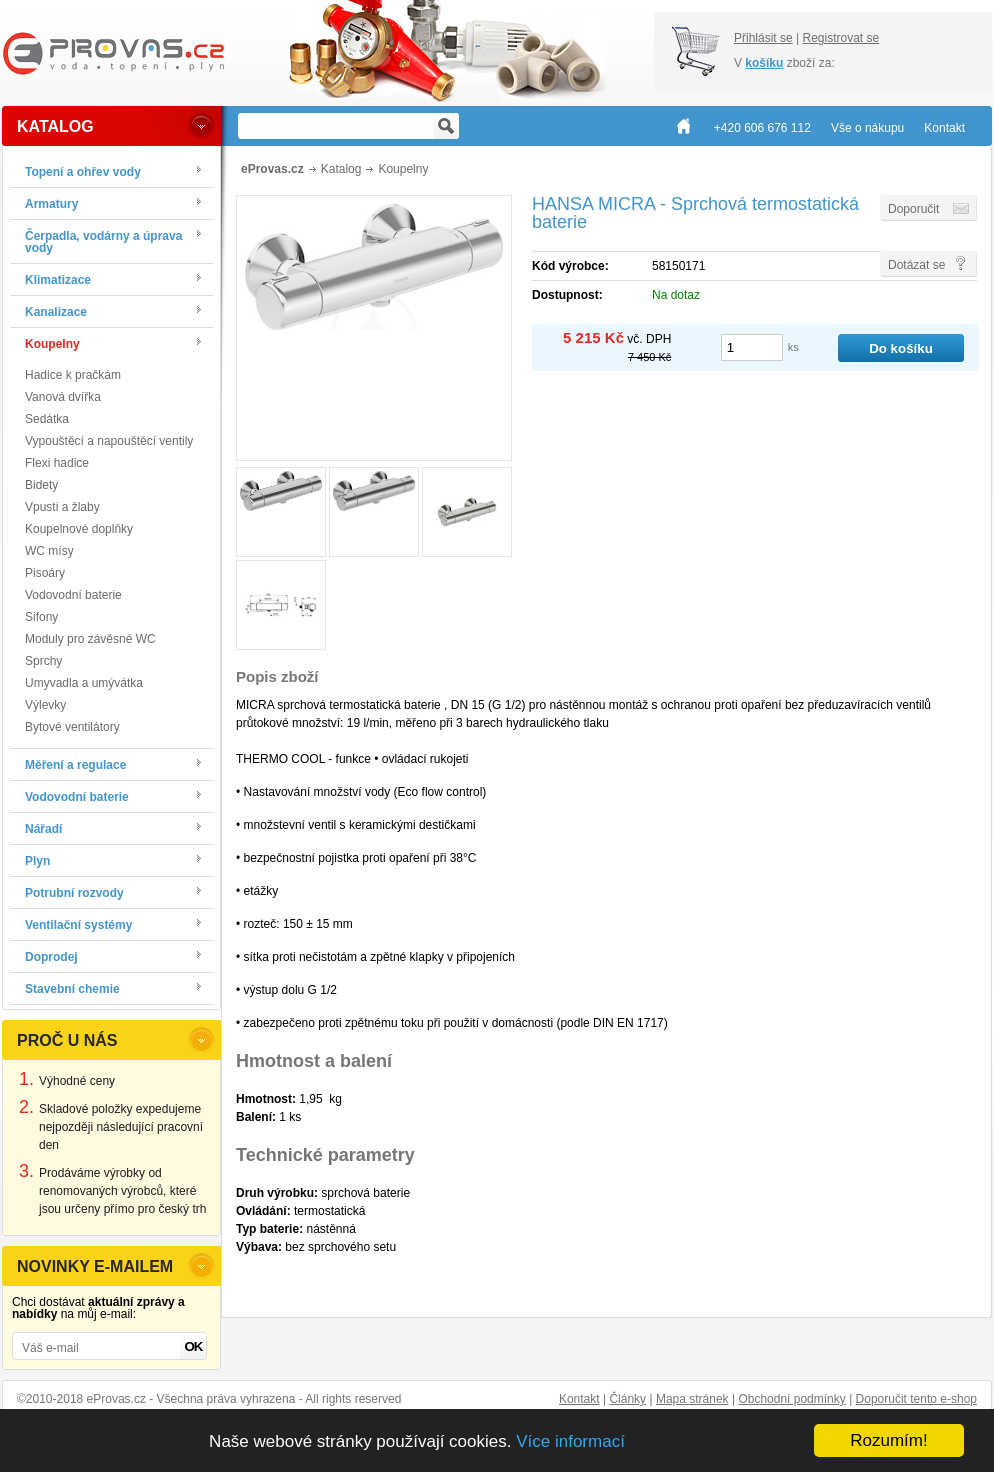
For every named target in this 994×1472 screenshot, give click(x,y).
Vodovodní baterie (73, 595)
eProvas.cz (272, 169)
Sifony (41, 617)
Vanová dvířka (63, 397)
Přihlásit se (763, 38)
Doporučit (913, 209)
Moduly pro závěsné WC (90, 639)
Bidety (41, 485)
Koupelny (403, 169)
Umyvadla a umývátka (84, 683)
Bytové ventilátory (72, 727)
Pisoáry (45, 573)
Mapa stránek (692, 1399)
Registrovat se (840, 38)
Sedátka (47, 419)
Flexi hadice (57, 463)
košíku (764, 63)
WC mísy (49, 551)
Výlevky (45, 705)
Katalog (341, 169)
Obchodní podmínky (791, 1399)
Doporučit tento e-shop (916, 1399)
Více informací (570, 1441)
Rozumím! (888, 1440)
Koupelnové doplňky (79, 529)
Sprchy (43, 661)
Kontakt (579, 1399)
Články (627, 1399)
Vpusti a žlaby (62, 507)
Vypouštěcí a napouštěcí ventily (109, 441)
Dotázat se (916, 265)
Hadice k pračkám (73, 375)
